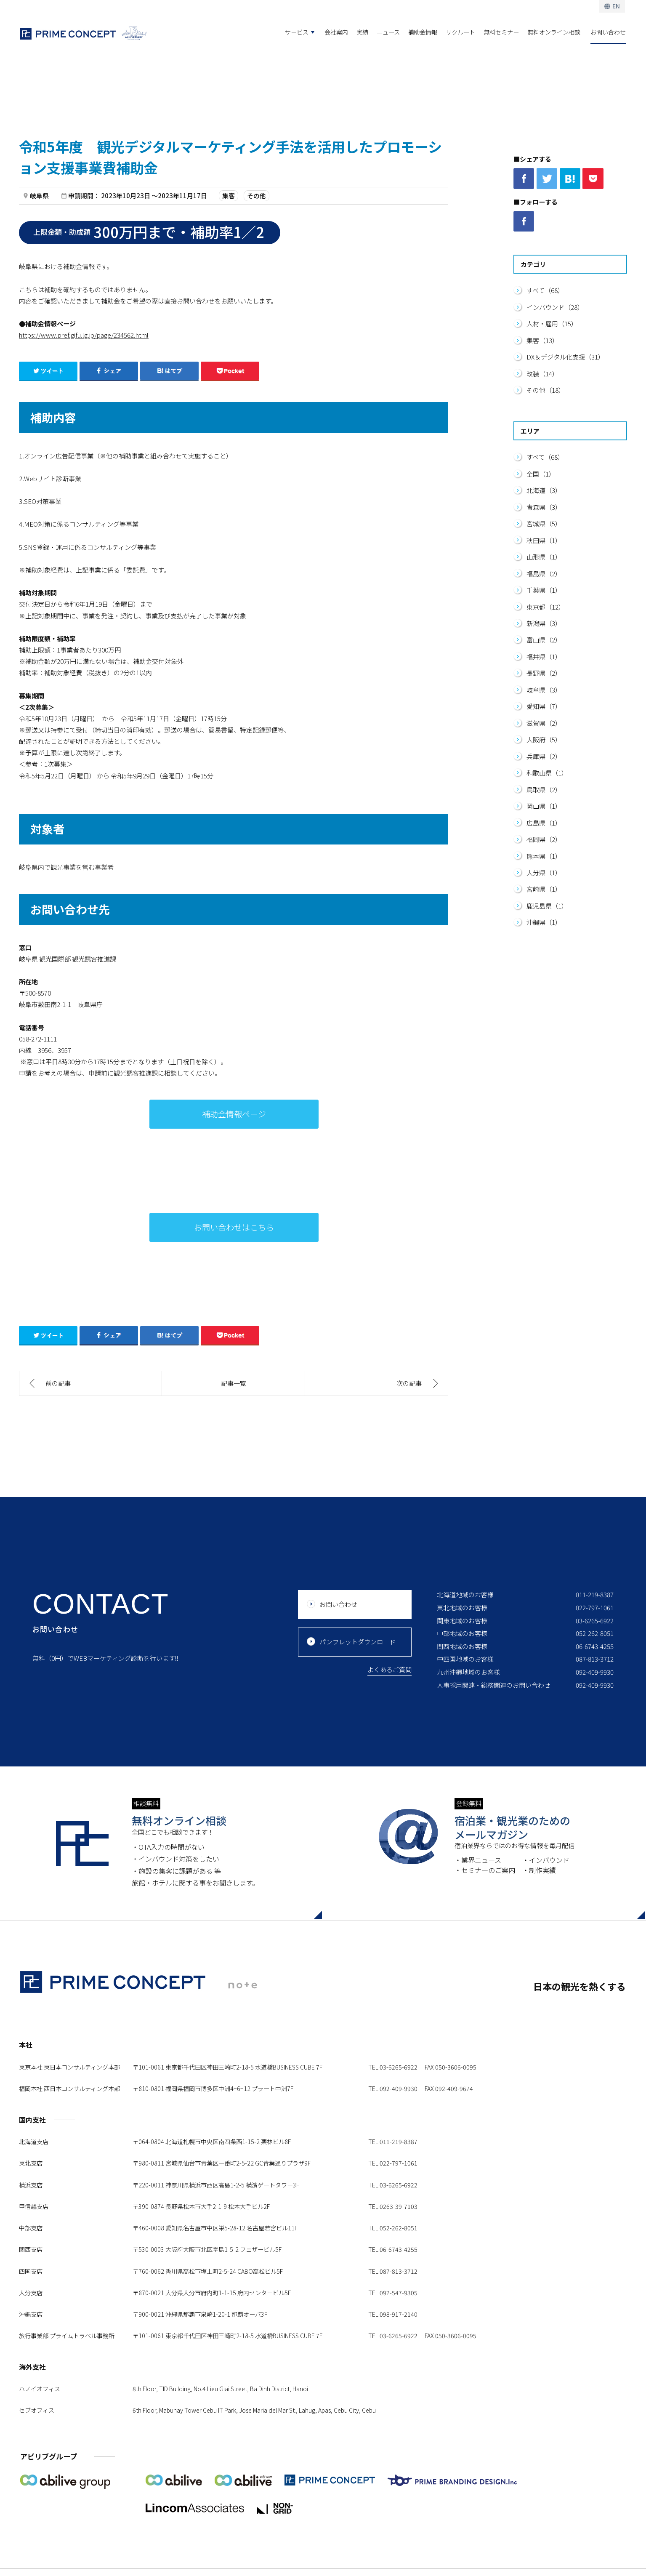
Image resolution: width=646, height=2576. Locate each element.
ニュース (388, 32)
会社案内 (336, 32)
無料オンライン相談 (553, 32)
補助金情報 (422, 32)
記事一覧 (233, 1383)
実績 (362, 32)
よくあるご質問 (389, 1669)
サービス (296, 32)
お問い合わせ (608, 32)
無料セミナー (501, 32)
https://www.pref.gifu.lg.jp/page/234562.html (84, 334)
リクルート (460, 32)
